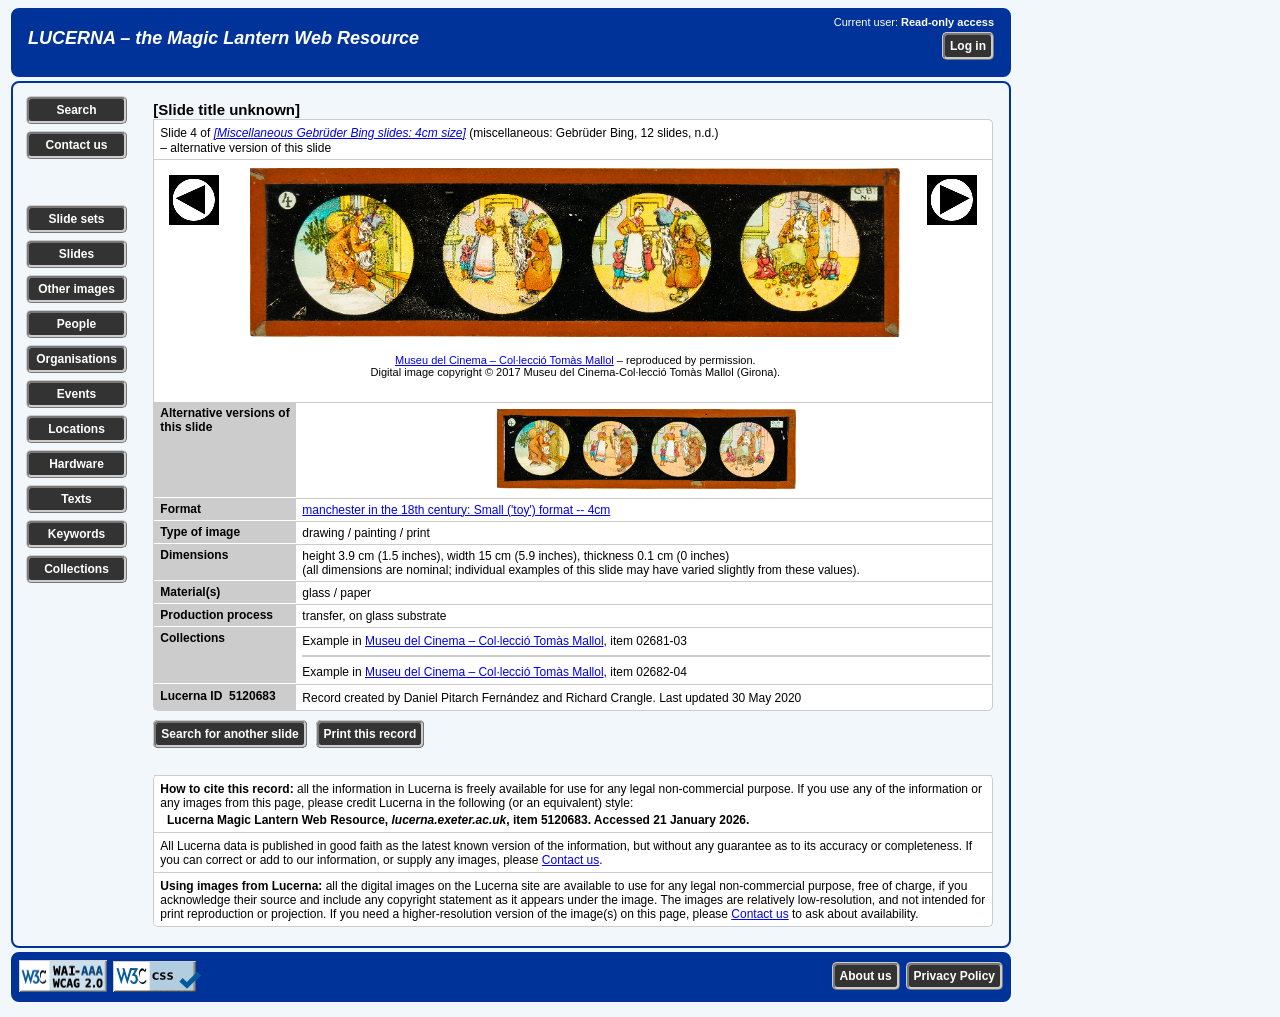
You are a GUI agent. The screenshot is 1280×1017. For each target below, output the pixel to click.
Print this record (370, 734)
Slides (76, 254)
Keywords (76, 534)
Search (76, 110)
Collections (76, 569)
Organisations (76, 359)
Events (76, 394)
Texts (76, 499)
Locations (76, 429)
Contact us (76, 145)
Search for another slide (229, 734)
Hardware (76, 464)
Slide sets (76, 219)
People (76, 324)
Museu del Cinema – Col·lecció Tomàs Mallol (504, 360)
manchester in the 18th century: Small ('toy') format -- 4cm (456, 510)
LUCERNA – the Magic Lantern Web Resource (223, 38)
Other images (76, 289)
